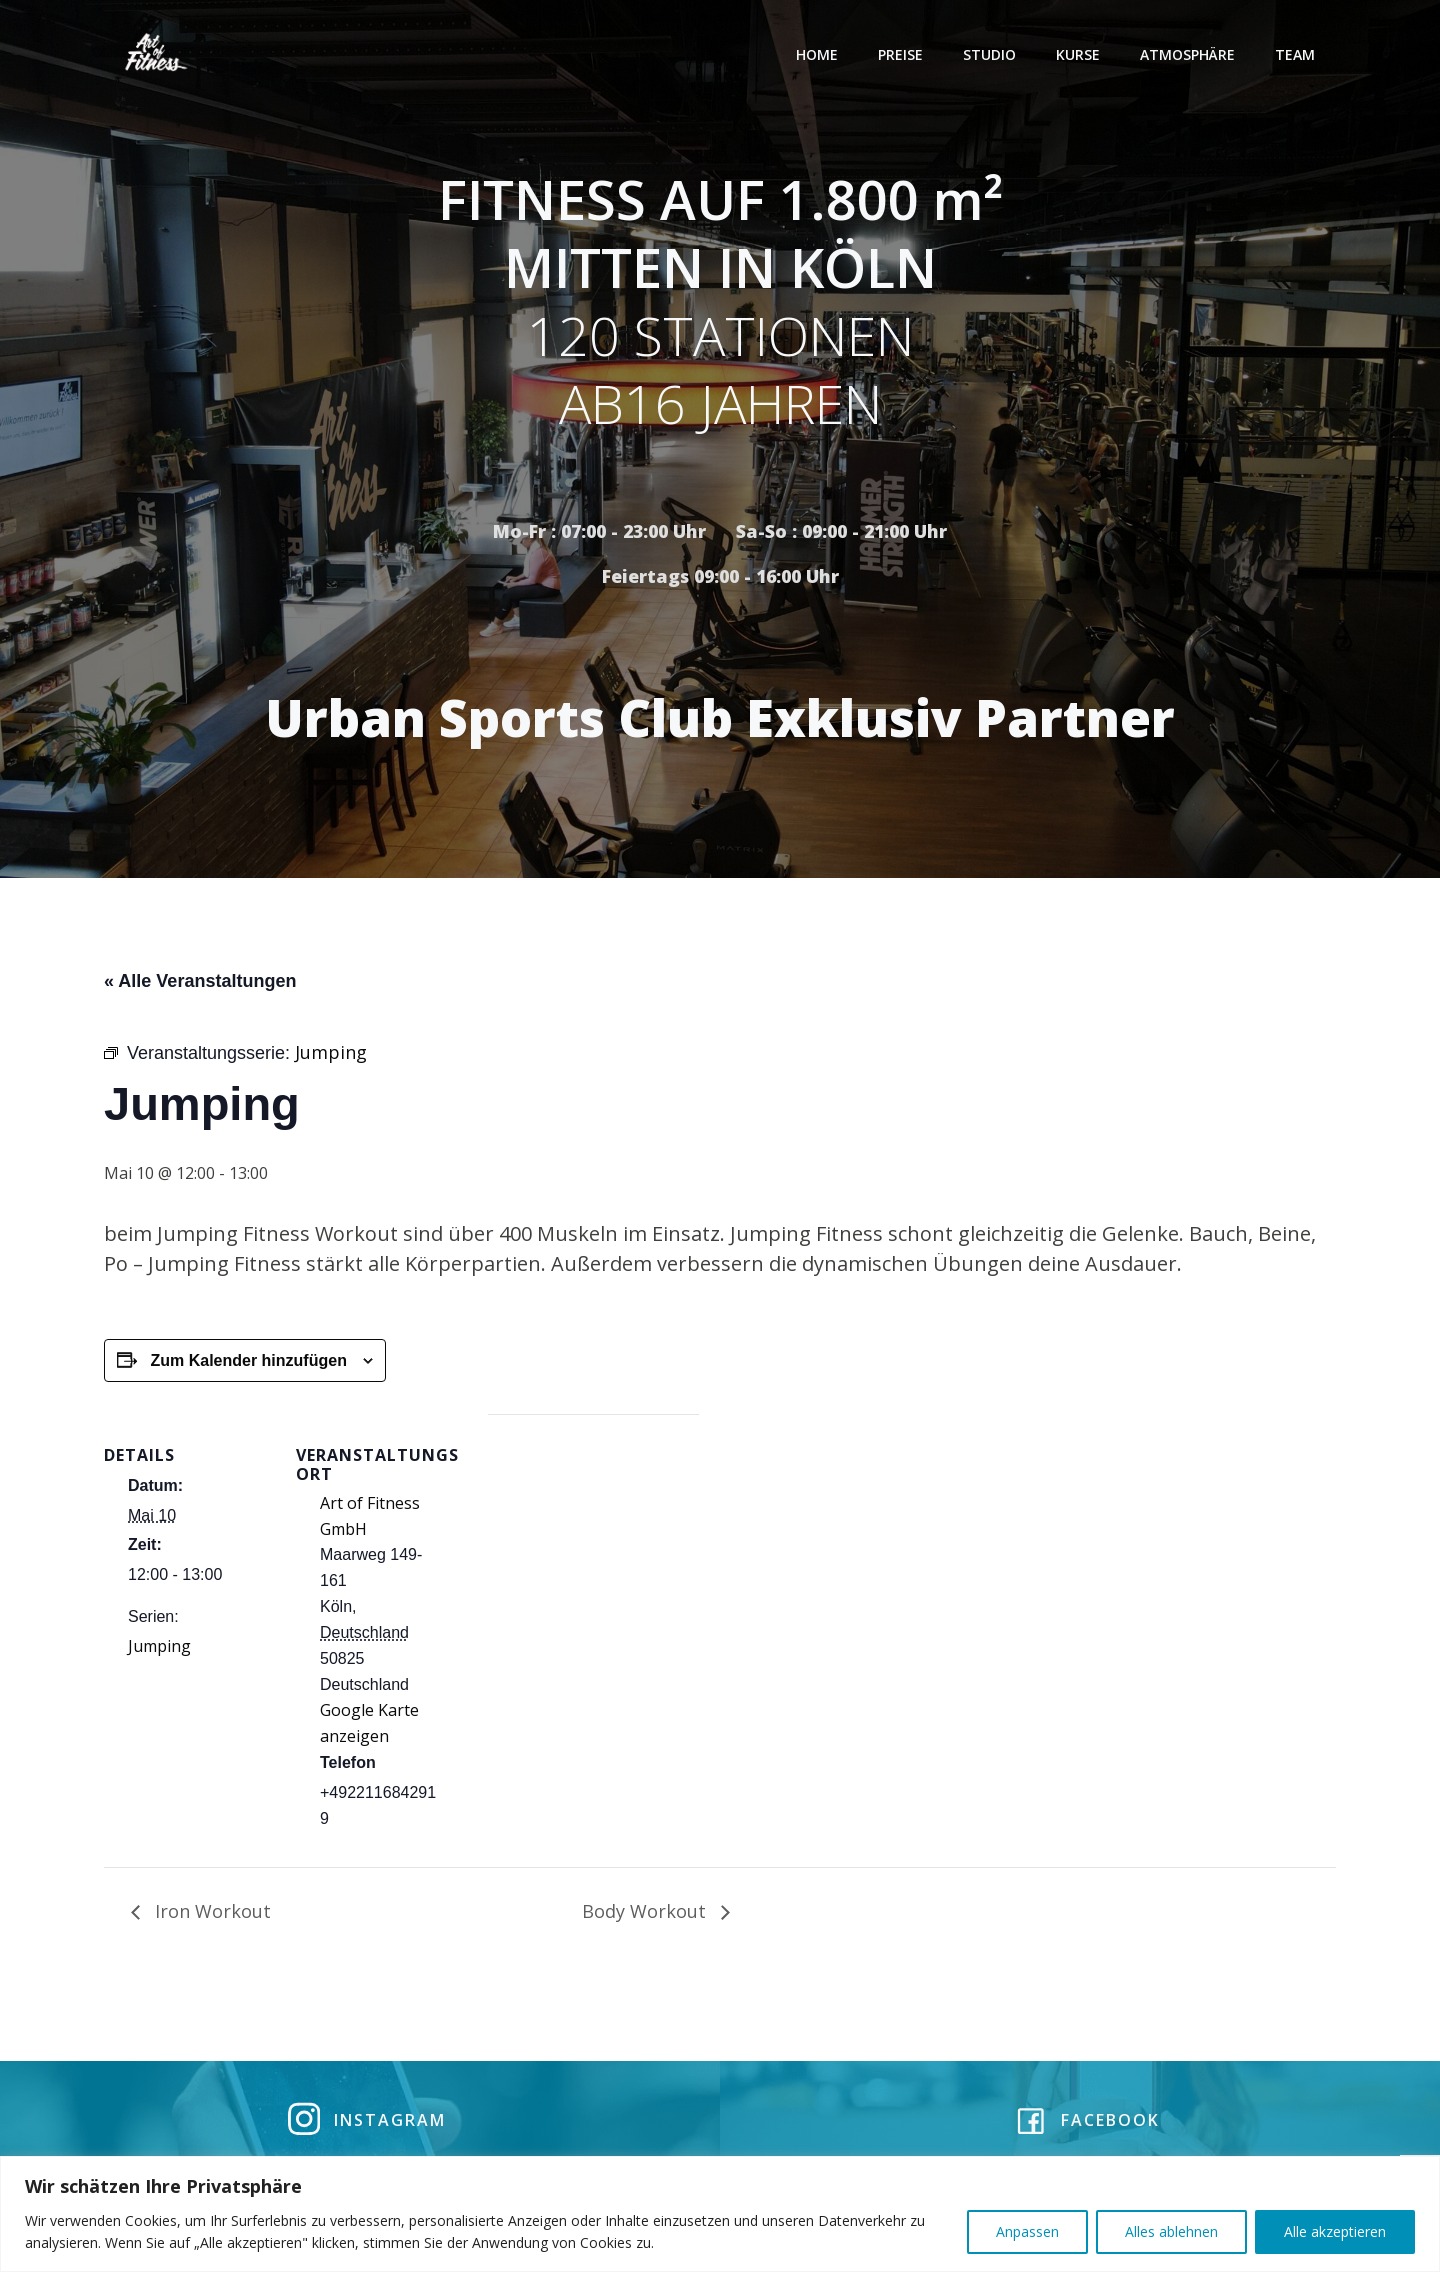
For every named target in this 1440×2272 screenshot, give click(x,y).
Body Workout (646, 1914)
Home (818, 54)
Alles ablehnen (1171, 2231)
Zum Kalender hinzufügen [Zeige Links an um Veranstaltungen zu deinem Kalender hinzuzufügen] (248, 1363)
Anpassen (1027, 2231)
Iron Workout (210, 1914)
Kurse (1079, 54)
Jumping (159, 1649)
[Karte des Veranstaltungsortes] (593, 1556)
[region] (720, 2214)
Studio (990, 54)
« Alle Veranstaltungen (200, 984)
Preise (901, 54)
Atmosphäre (1188, 54)
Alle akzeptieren (1335, 2231)
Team (1296, 54)
